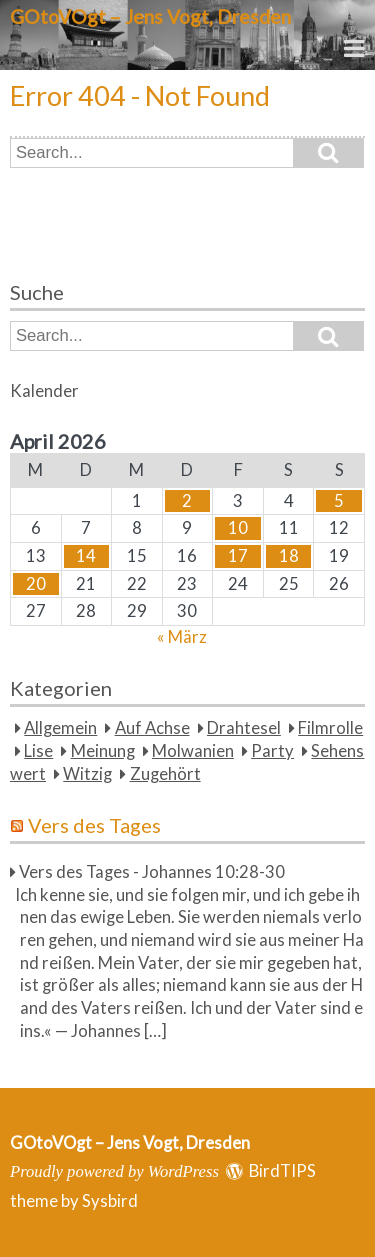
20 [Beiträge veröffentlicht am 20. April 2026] (36, 584)
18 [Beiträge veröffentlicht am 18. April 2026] (289, 556)
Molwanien (193, 751)
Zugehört (165, 774)
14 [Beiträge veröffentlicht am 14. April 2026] (86, 556)
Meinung (103, 751)
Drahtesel (244, 728)
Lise (38, 751)
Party (272, 751)
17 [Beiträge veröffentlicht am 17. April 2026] (238, 556)
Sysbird (110, 1201)
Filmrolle (330, 728)
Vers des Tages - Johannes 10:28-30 (152, 872)
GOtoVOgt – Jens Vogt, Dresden (150, 16)
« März (182, 637)
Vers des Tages (94, 825)
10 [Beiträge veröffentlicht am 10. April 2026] (238, 528)
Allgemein (60, 728)
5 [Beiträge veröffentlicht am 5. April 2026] (339, 501)
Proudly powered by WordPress (114, 1171)
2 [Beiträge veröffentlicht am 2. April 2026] (187, 501)
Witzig (87, 774)
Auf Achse (152, 728)
